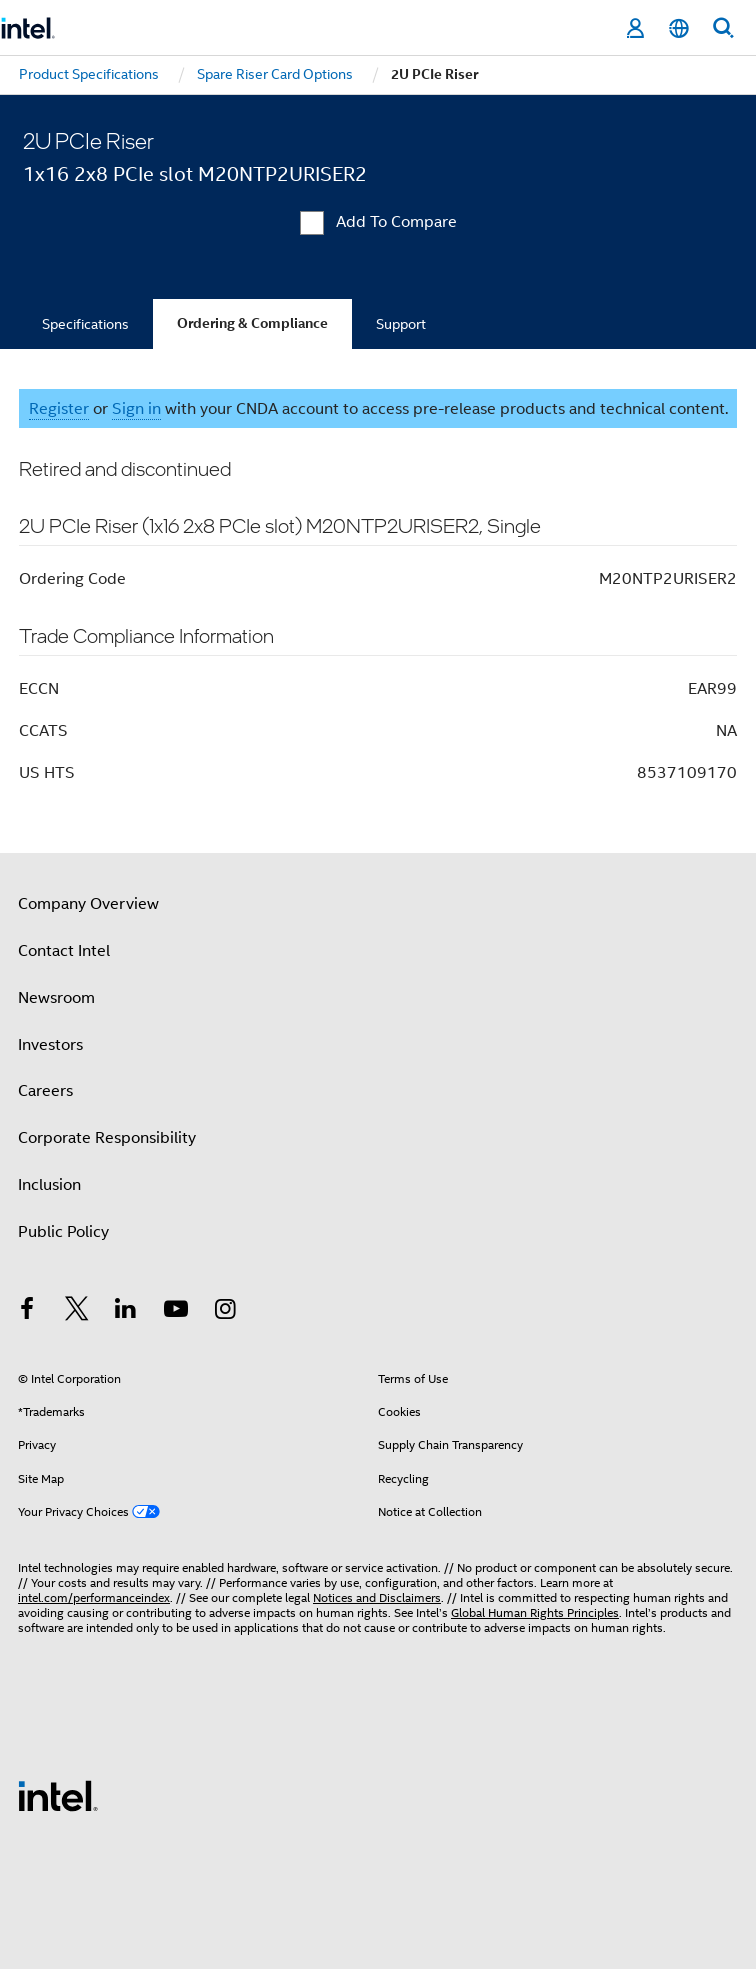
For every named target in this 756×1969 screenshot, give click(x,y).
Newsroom (56, 998)
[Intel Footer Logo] (58, 1795)
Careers (45, 1091)
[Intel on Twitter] (77, 1312)
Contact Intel (64, 951)
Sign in (136, 409)
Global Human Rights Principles (535, 1612)
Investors (50, 1045)
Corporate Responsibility (107, 1138)
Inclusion (49, 1185)
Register (59, 409)
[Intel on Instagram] (225, 1312)
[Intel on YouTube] (176, 1312)
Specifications (85, 324)
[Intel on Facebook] (27, 1312)
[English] (679, 28)
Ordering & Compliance (252, 323)
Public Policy (63, 1232)
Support (401, 324)
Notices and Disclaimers (377, 1597)
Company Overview (88, 904)
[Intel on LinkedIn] (126, 1312)
